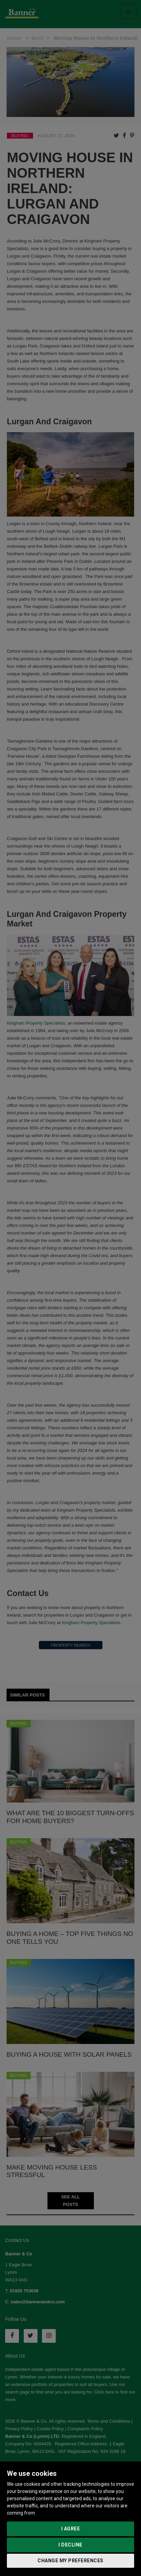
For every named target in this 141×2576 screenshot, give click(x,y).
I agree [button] (70, 2528)
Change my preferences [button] (70, 2560)
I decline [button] (70, 2545)
